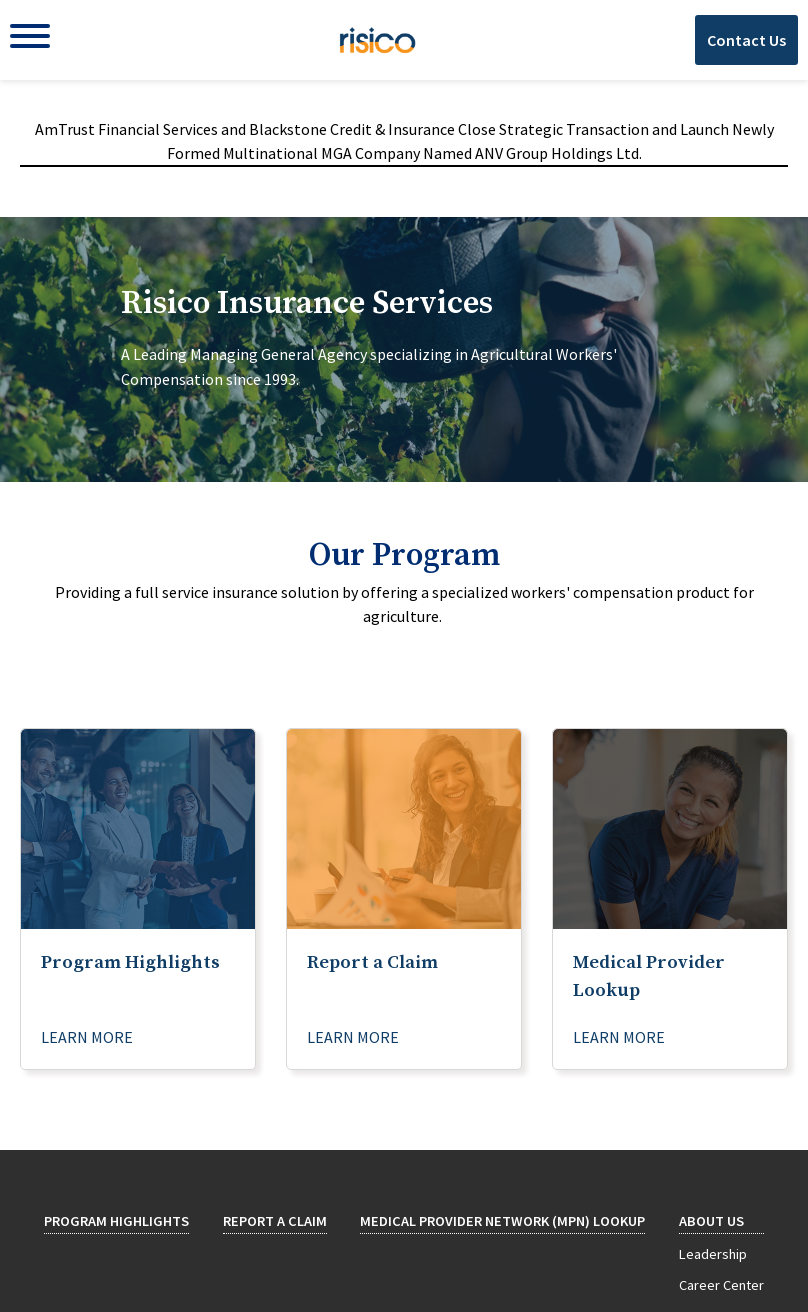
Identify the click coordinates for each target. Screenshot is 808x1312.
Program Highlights (116, 1221)
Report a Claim (275, 1221)
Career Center (721, 1285)
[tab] (404, 349)
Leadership (713, 1254)
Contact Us (746, 40)
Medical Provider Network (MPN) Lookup (502, 1221)
